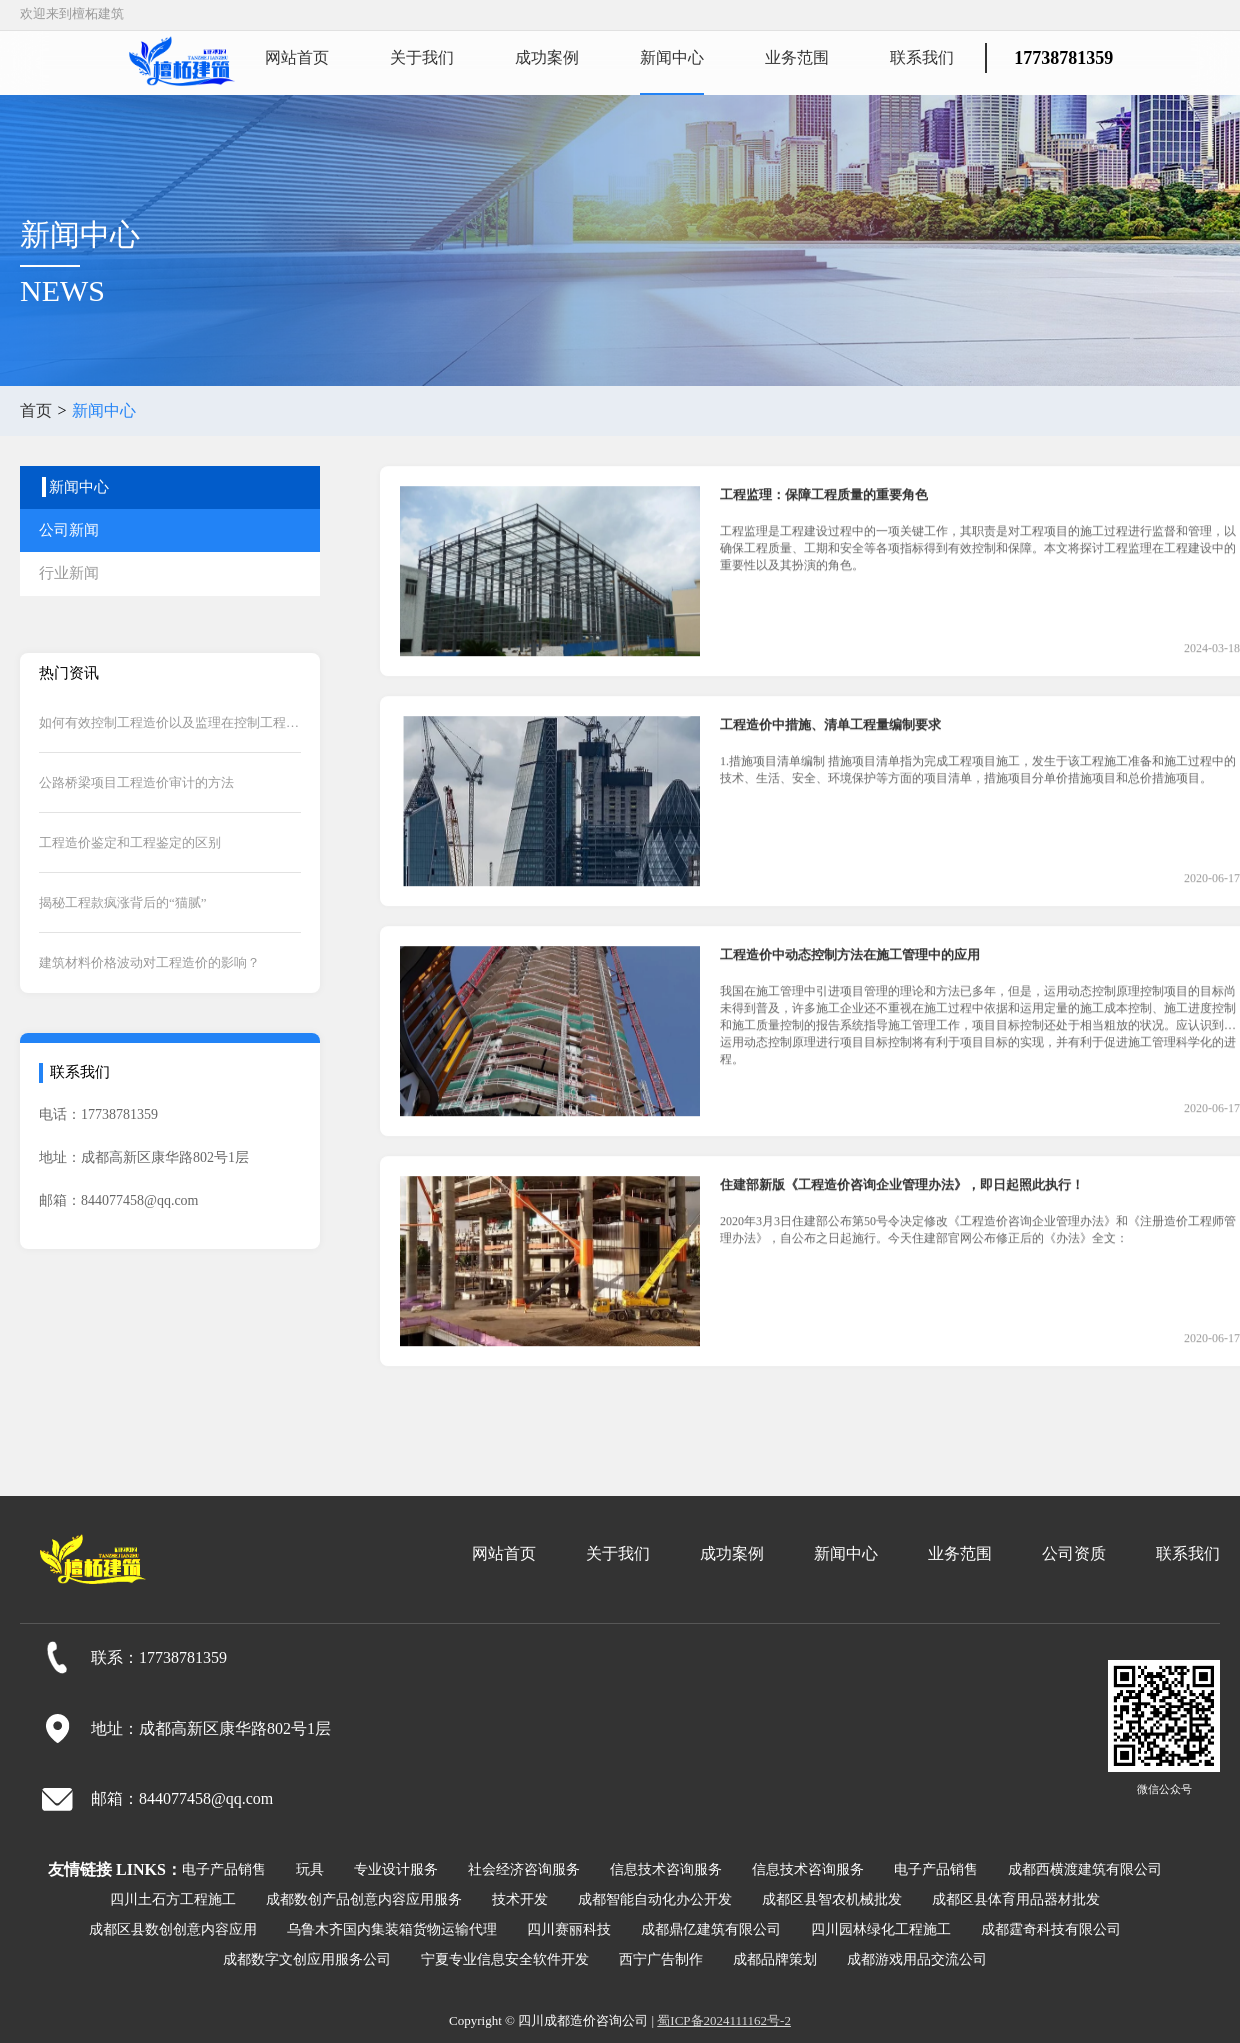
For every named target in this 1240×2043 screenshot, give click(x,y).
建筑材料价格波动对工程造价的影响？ (149, 962)
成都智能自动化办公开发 (655, 1899)
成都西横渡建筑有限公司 (1085, 1869)
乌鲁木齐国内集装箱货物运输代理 (392, 1929)
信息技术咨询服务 (666, 1869)
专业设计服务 (396, 1869)
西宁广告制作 (661, 1959)
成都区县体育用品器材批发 (1016, 1899)
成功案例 (547, 57)
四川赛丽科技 (569, 1929)
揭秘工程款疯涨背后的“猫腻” (123, 902)
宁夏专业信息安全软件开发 (505, 1959)
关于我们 (422, 57)
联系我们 (922, 57)
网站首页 (297, 57)
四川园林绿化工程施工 (881, 1929)
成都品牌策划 (775, 1959)
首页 (36, 410)
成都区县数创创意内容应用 (173, 1929)
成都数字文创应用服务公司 (307, 1959)
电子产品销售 (224, 1869)
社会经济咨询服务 (524, 1869)
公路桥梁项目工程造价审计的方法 (136, 782)
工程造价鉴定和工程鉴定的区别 (130, 842)
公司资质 (1074, 1553)
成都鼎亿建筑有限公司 (711, 1929)
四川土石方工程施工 (173, 1899)
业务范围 (797, 57)
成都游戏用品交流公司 (917, 1959)
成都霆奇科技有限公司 (1051, 1929)
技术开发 (520, 1899)
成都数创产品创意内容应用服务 (364, 1899)
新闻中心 (672, 57)
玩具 (310, 1869)
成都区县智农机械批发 (832, 1899)
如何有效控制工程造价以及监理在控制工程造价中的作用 (170, 722)
